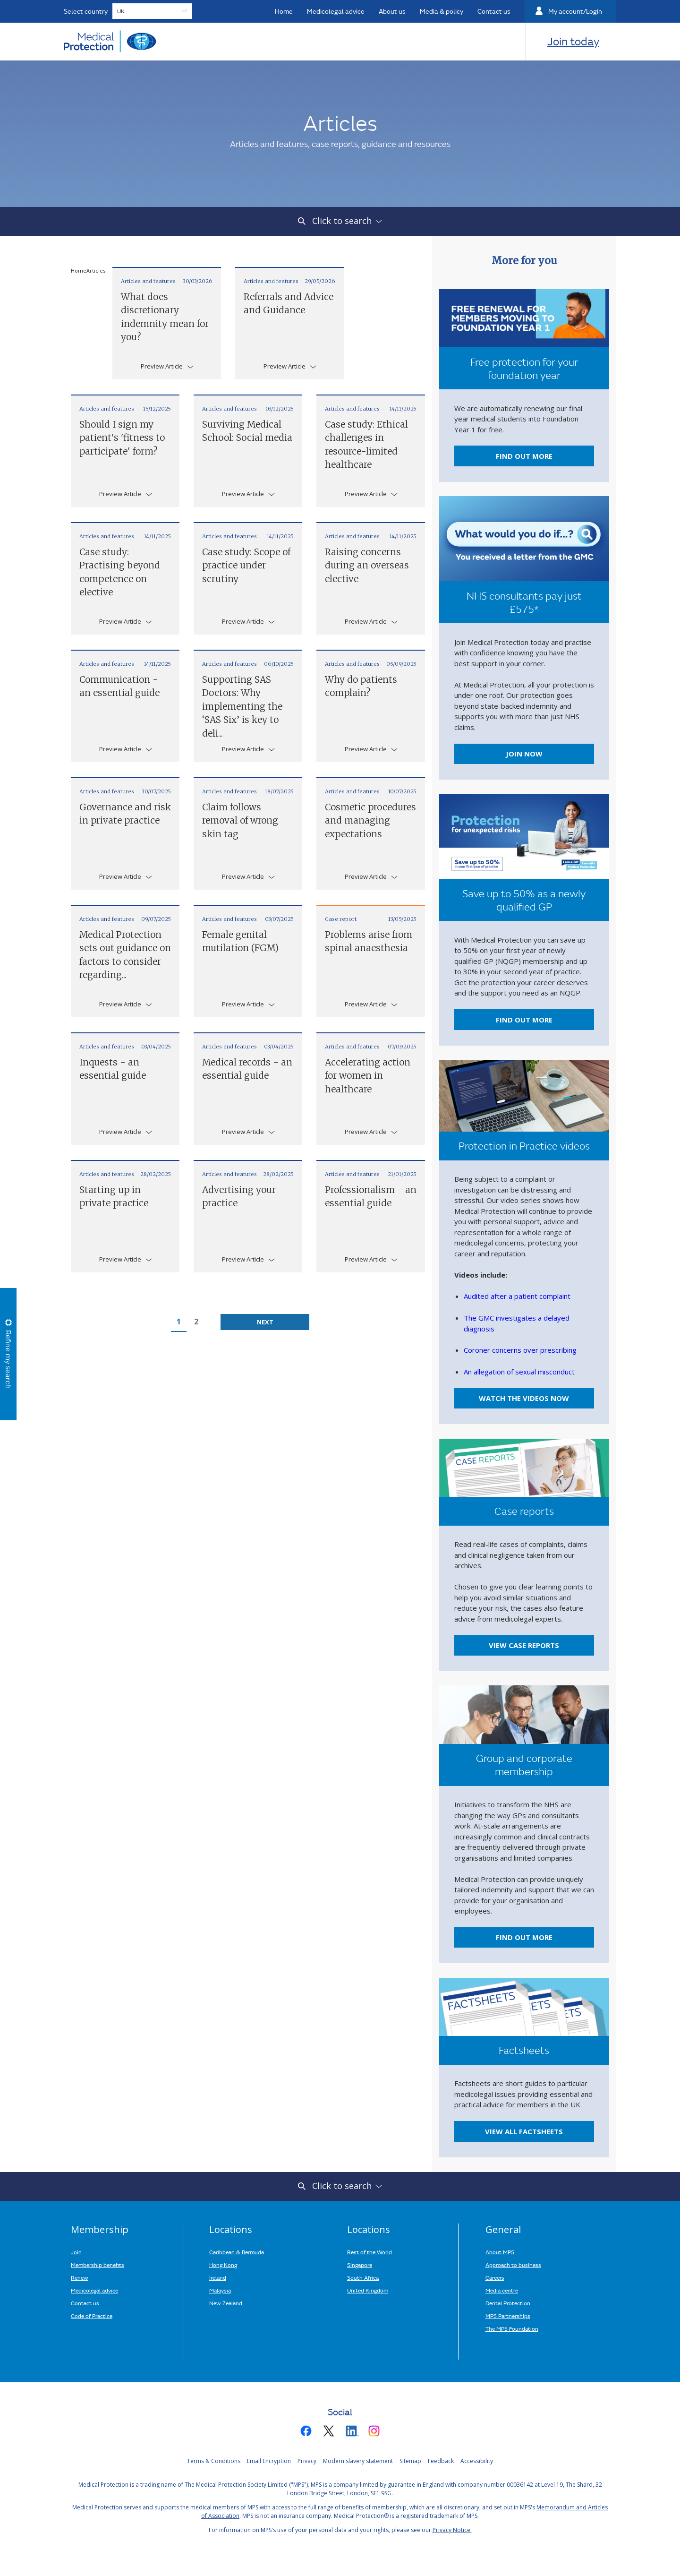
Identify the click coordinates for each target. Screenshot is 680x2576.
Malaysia (220, 2290)
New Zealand (225, 2303)
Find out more (524, 456)
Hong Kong (223, 2264)
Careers (494, 2277)
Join (76, 2252)
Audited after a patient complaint (517, 1296)
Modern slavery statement (358, 2461)
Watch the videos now (524, 1398)
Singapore (359, 2264)
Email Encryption (269, 2461)
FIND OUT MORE (524, 1019)
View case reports (524, 1645)
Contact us (85, 2303)
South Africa (363, 2277)
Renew (79, 2277)
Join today (573, 41)
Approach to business (513, 2264)
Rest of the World (369, 2252)
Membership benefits (97, 2264)
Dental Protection (507, 2303)
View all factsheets (524, 2131)
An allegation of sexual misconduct (519, 1371)
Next (265, 1322)
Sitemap (410, 2461)
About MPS (499, 2252)
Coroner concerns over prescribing (520, 1350)
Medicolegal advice (94, 2290)
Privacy (307, 2461)
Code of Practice (91, 2315)
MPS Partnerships (507, 2315)
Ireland (217, 2277)
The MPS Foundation (511, 2328)
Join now (524, 753)
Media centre (501, 2290)
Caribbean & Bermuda (236, 2252)
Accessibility (476, 2461)
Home (78, 270)
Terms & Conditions (213, 2461)
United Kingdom (367, 2290)
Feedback (441, 2461)
